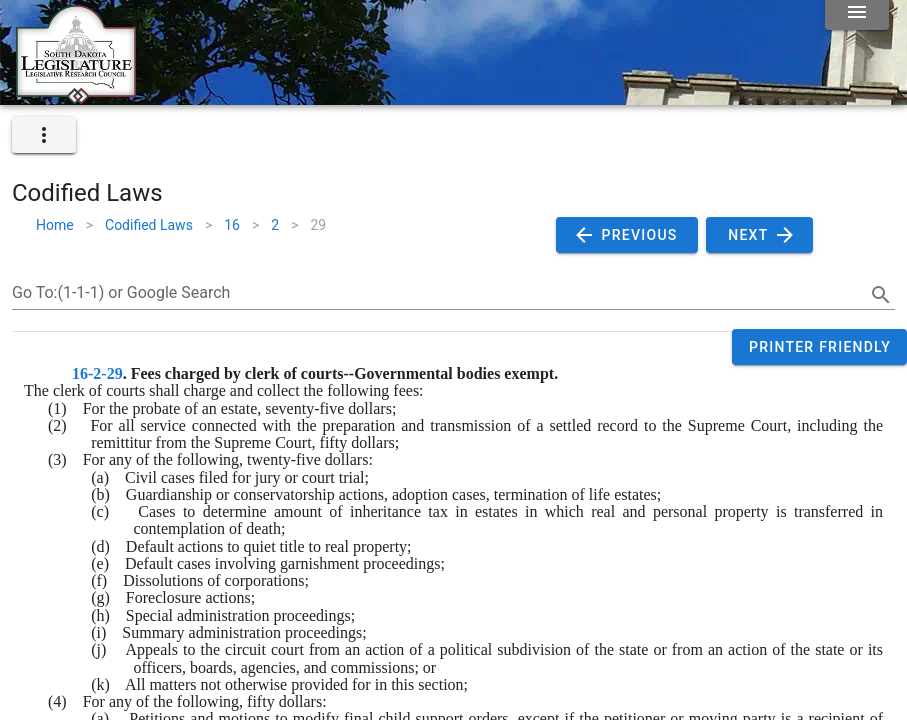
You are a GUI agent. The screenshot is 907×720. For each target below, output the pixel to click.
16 (232, 225)
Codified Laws (149, 225)
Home (55, 225)
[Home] (76, 97)
